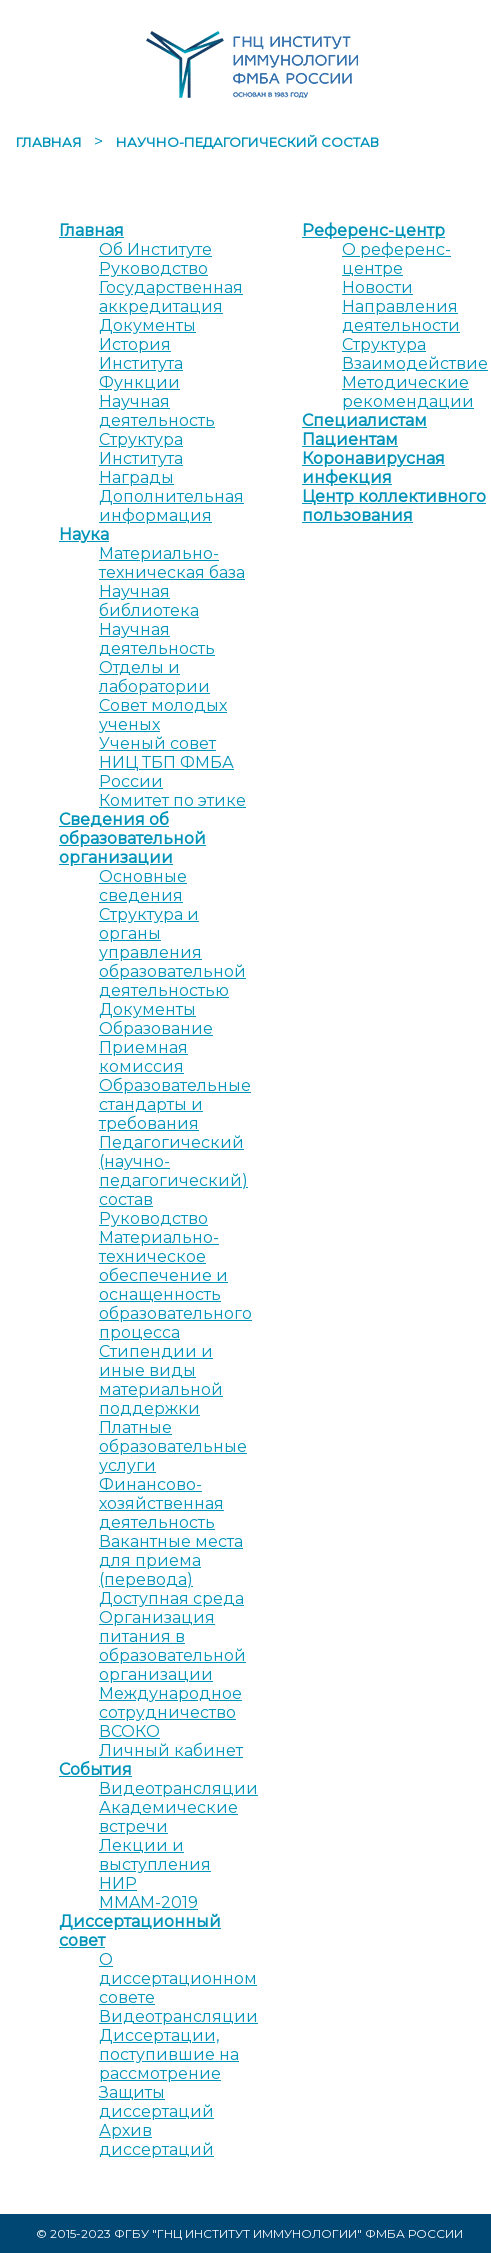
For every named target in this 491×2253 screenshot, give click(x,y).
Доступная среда (171, 1598)
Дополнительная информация (171, 506)
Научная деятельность (157, 411)
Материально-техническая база (172, 563)
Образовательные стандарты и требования (175, 1104)
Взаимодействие (415, 363)
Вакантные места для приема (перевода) (171, 1560)
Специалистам (364, 420)
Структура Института (141, 449)
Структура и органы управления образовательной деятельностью (172, 952)
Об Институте (155, 249)
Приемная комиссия (143, 1057)
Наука (84, 534)
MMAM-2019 (148, 1902)
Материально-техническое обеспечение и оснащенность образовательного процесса (175, 1285)
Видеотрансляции (178, 1788)
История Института (141, 354)
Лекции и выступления (155, 1855)
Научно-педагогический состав (247, 142)
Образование (156, 1028)
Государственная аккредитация (171, 297)
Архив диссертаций (156, 2140)
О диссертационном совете (178, 1978)
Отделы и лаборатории (154, 677)
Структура (384, 344)
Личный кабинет (171, 1750)
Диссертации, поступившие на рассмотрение (169, 2054)
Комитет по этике (172, 800)
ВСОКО (129, 1731)
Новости (377, 287)
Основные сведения (143, 886)
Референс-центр (373, 230)
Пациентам (350, 439)
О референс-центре (396, 259)
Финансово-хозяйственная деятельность (161, 1503)
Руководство (153, 268)
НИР (118, 1883)
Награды (136, 477)
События (95, 1769)
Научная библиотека (149, 601)
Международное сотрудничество (170, 1703)
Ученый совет (157, 743)
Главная (50, 142)
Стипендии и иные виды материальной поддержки (161, 1380)
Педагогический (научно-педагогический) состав (173, 1171)
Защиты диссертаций (156, 2102)
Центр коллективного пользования (394, 506)
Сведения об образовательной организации (132, 838)
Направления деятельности (401, 316)
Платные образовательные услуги (173, 1446)
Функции (139, 382)
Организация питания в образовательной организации (172, 1646)
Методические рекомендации (408, 392)
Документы (147, 325)
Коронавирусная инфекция (373, 468)
